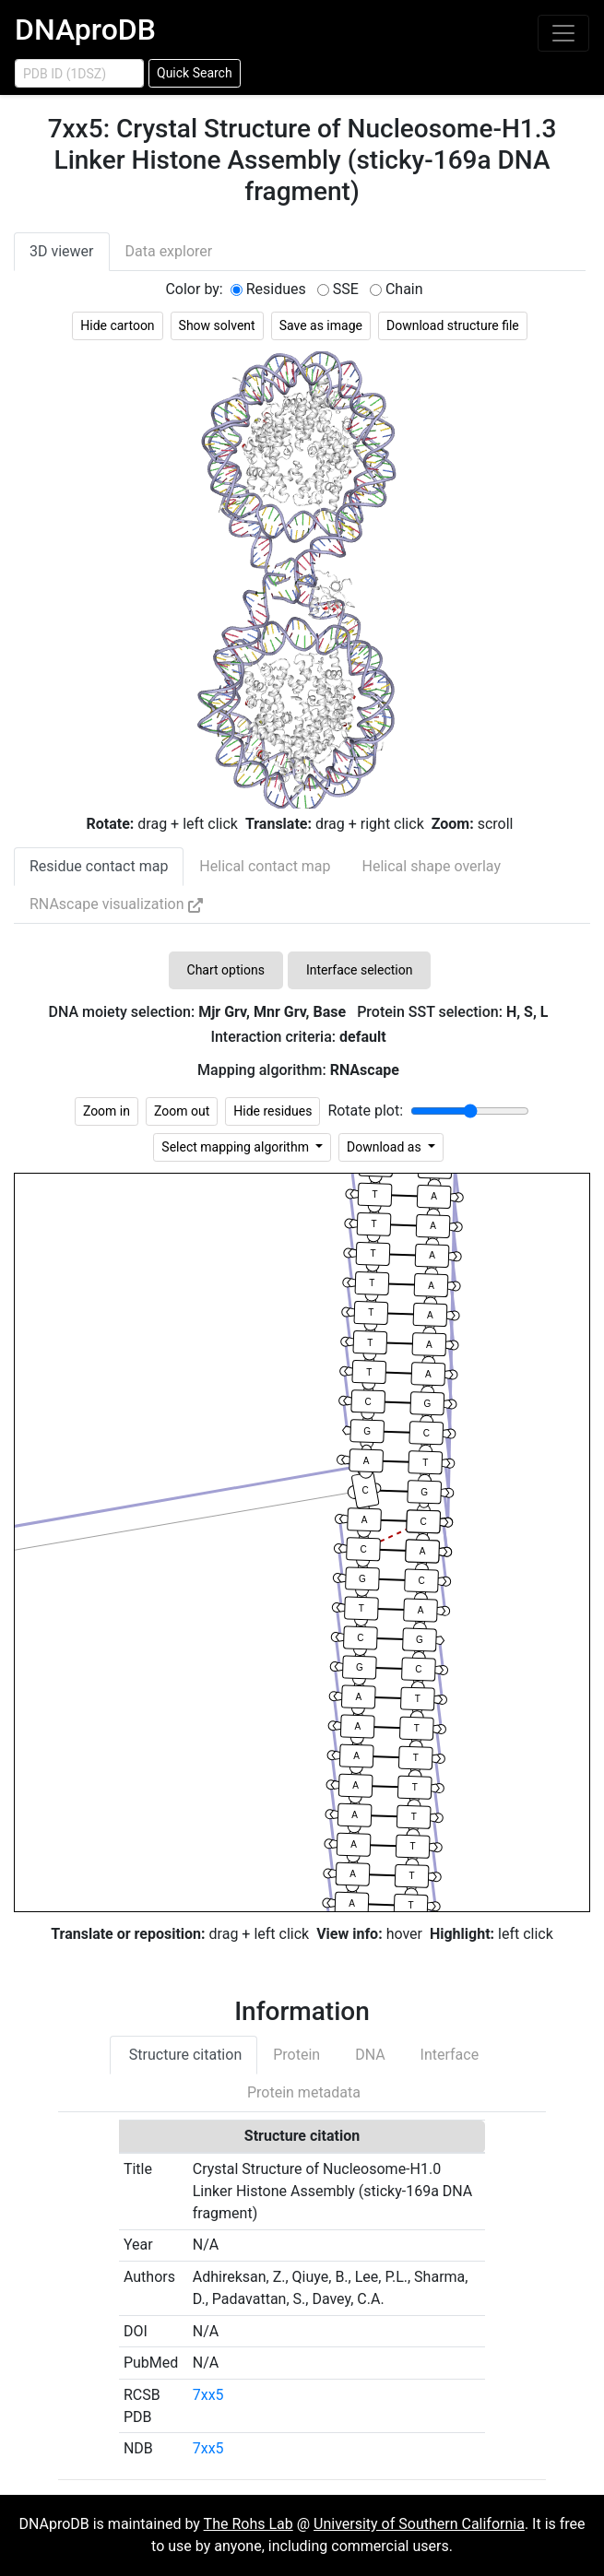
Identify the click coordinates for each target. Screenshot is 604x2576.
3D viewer (62, 251)
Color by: (193, 289)
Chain (404, 289)
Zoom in (106, 1111)
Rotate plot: (365, 1110)
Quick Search (194, 72)
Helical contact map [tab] (264, 866)
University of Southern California (419, 2524)
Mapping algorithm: (298, 1070)
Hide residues (272, 1111)
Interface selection (359, 970)
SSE (346, 289)
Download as (385, 1147)
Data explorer (169, 251)
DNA (368, 2054)
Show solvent (217, 325)
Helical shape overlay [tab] (431, 866)
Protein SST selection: (452, 1012)
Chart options (226, 970)
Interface (448, 2054)
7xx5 (208, 2395)
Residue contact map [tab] (99, 866)
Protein (296, 2054)
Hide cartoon (117, 325)
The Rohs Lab (248, 2524)
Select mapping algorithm (236, 1147)
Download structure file (452, 325)
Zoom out (181, 1111)
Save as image (320, 325)
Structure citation (183, 2054)
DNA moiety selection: (197, 1012)
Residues (276, 289)
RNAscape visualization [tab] (116, 904)
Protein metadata (302, 2092)
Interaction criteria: (297, 1037)
